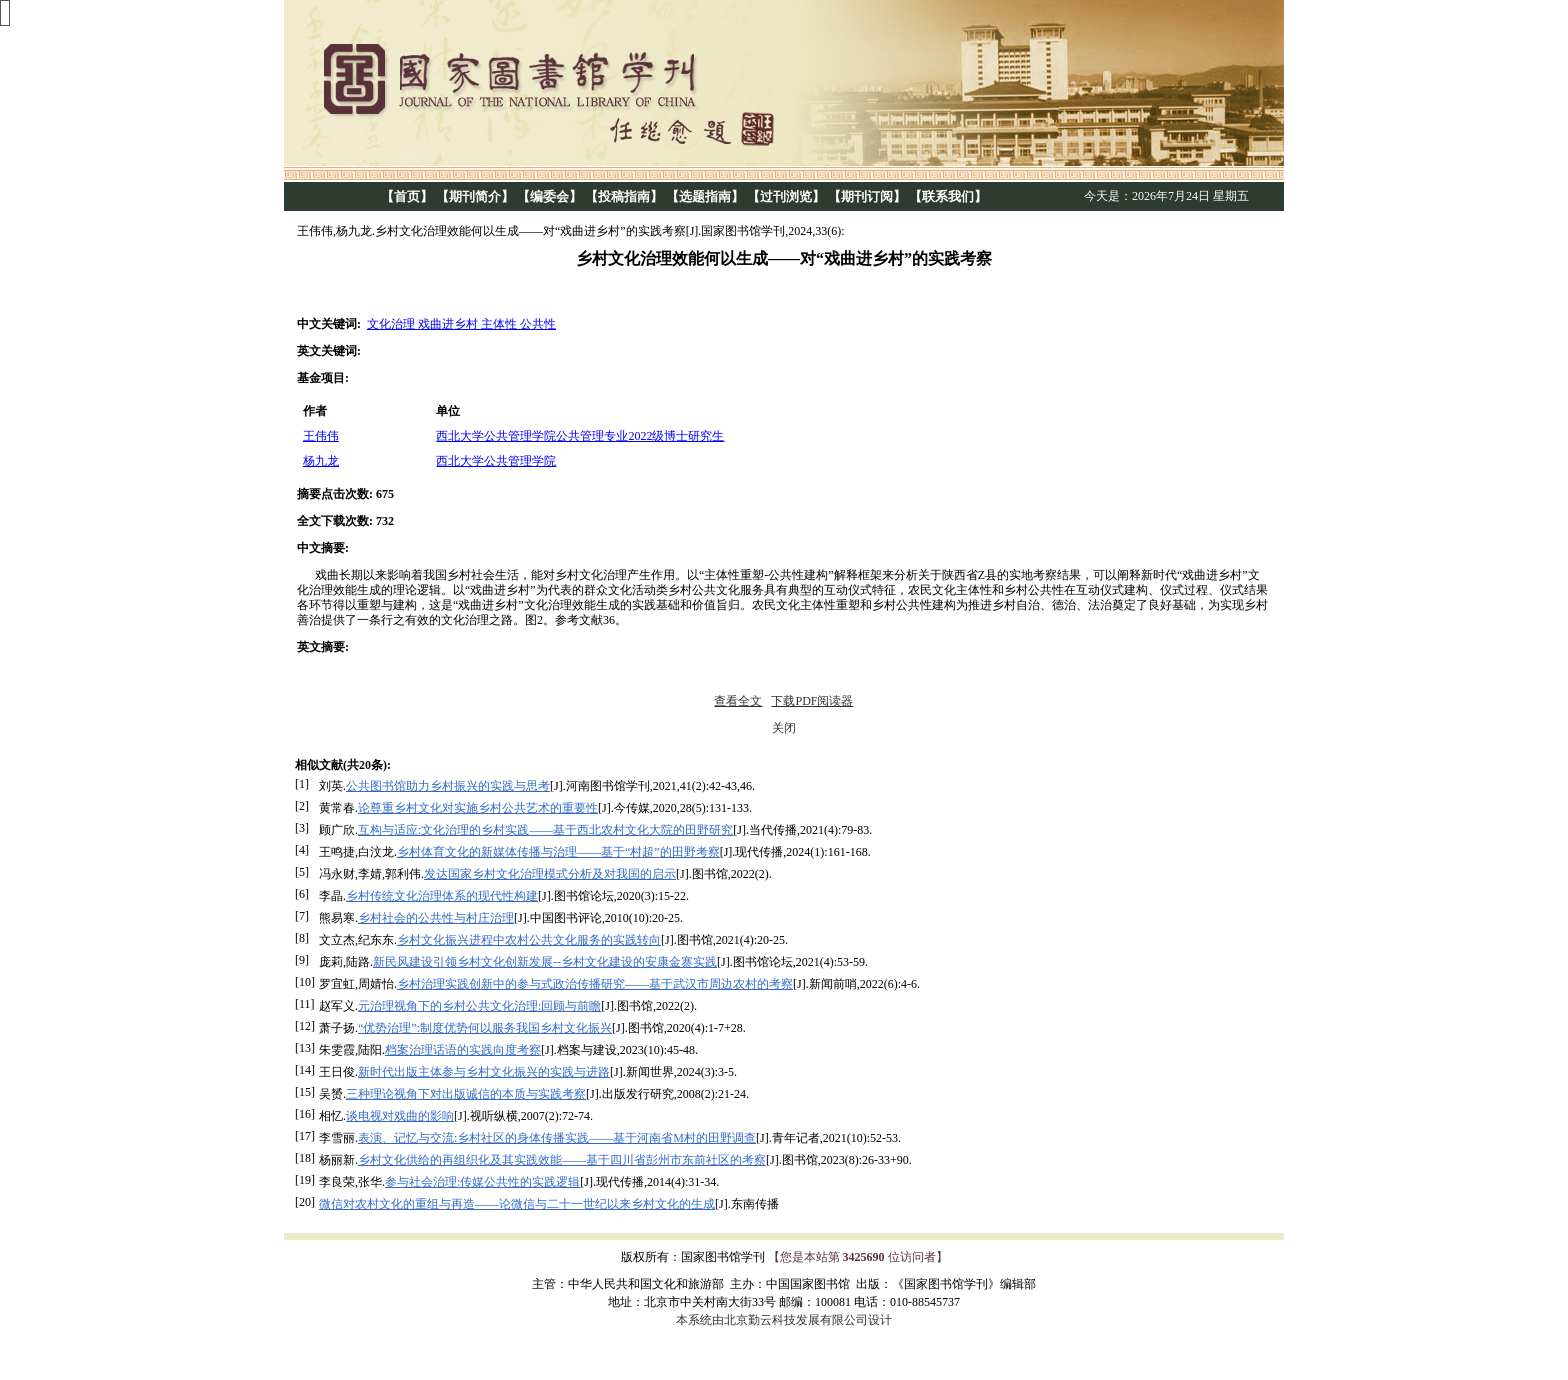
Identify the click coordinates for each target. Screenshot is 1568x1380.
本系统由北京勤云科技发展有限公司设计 (784, 1320)
